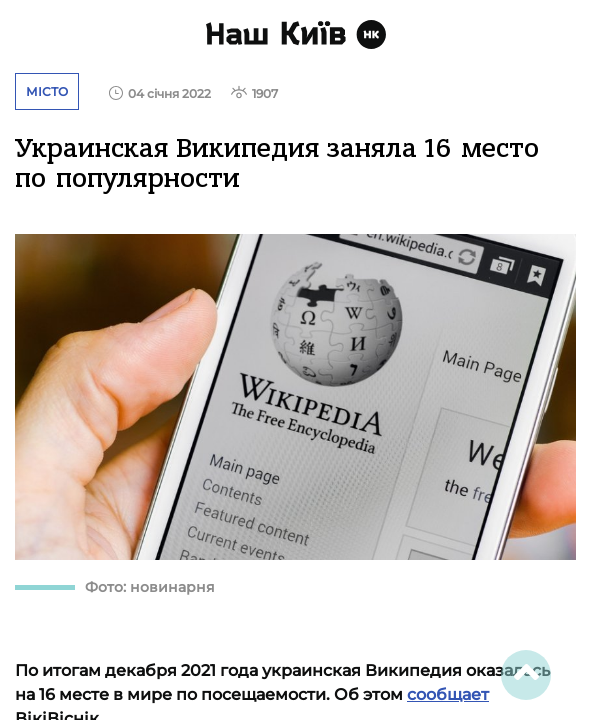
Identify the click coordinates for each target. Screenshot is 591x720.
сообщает (448, 694)
